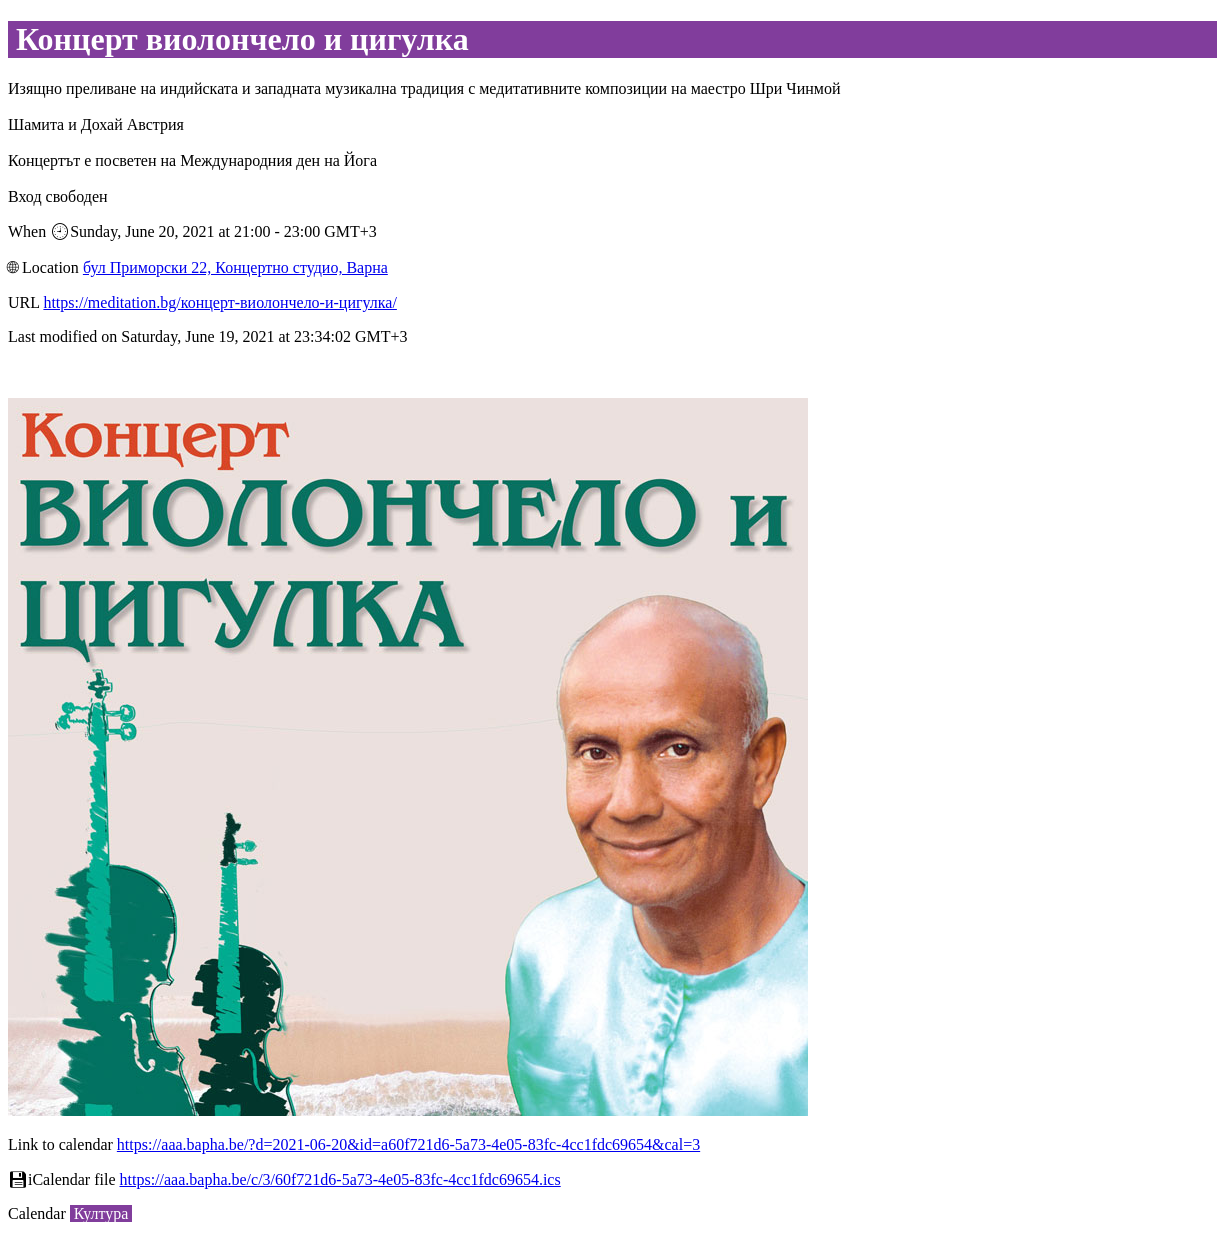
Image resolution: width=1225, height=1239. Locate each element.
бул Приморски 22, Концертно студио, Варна (235, 267)
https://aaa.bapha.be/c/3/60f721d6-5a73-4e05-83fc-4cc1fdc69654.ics (340, 1179)
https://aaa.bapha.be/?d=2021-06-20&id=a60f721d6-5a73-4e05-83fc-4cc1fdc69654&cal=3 (408, 1144)
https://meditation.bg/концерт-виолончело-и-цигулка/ (219, 302)
